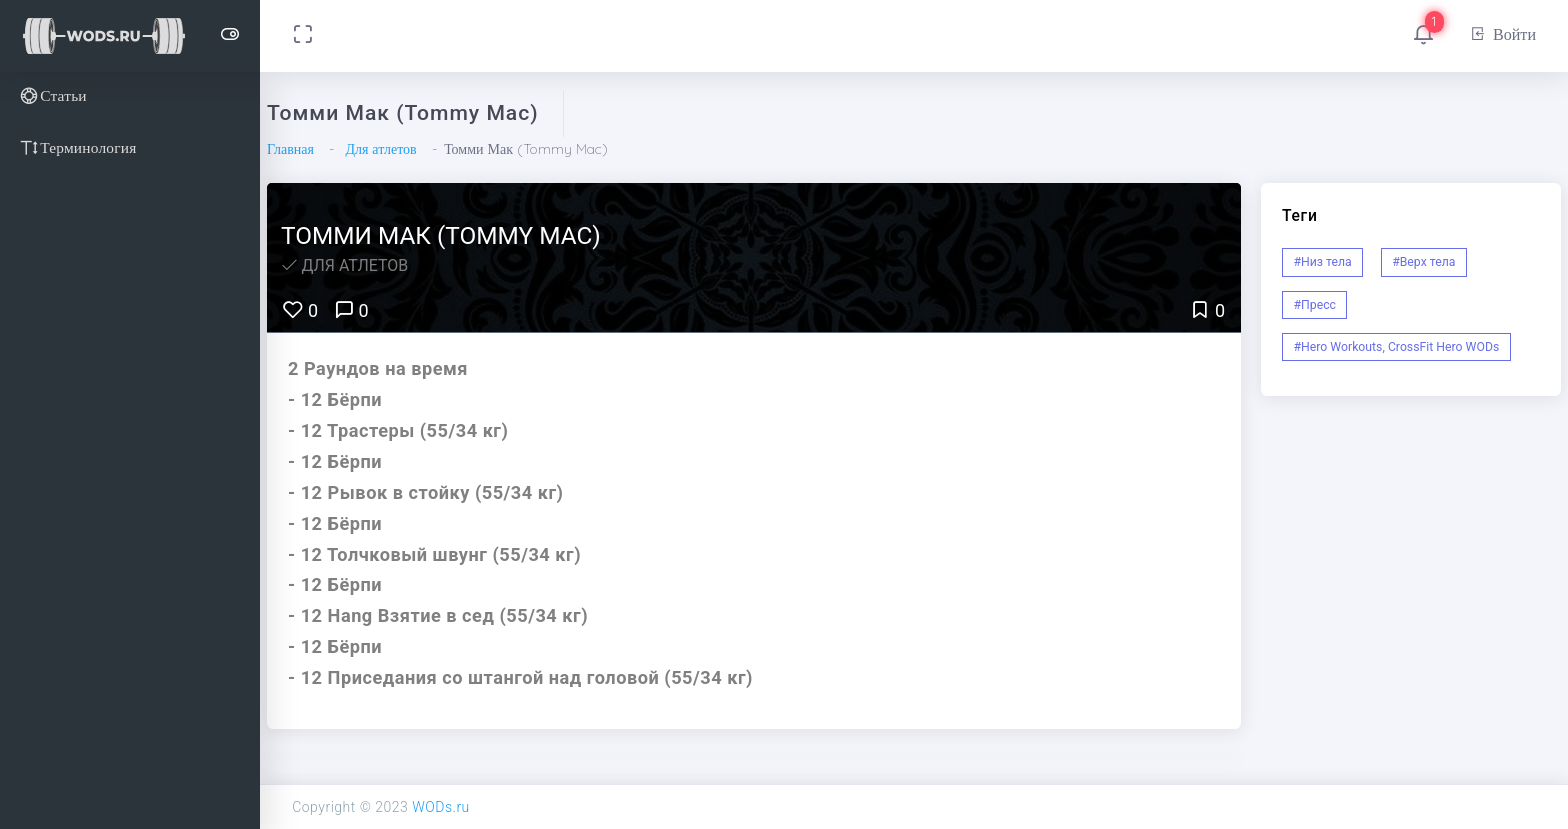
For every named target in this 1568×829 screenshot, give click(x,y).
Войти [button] (1502, 34)
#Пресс (1315, 305)
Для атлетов (380, 149)
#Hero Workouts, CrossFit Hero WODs (1397, 347)
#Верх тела (1423, 262)
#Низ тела (1323, 262)
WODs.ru (441, 807)
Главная (290, 149)
